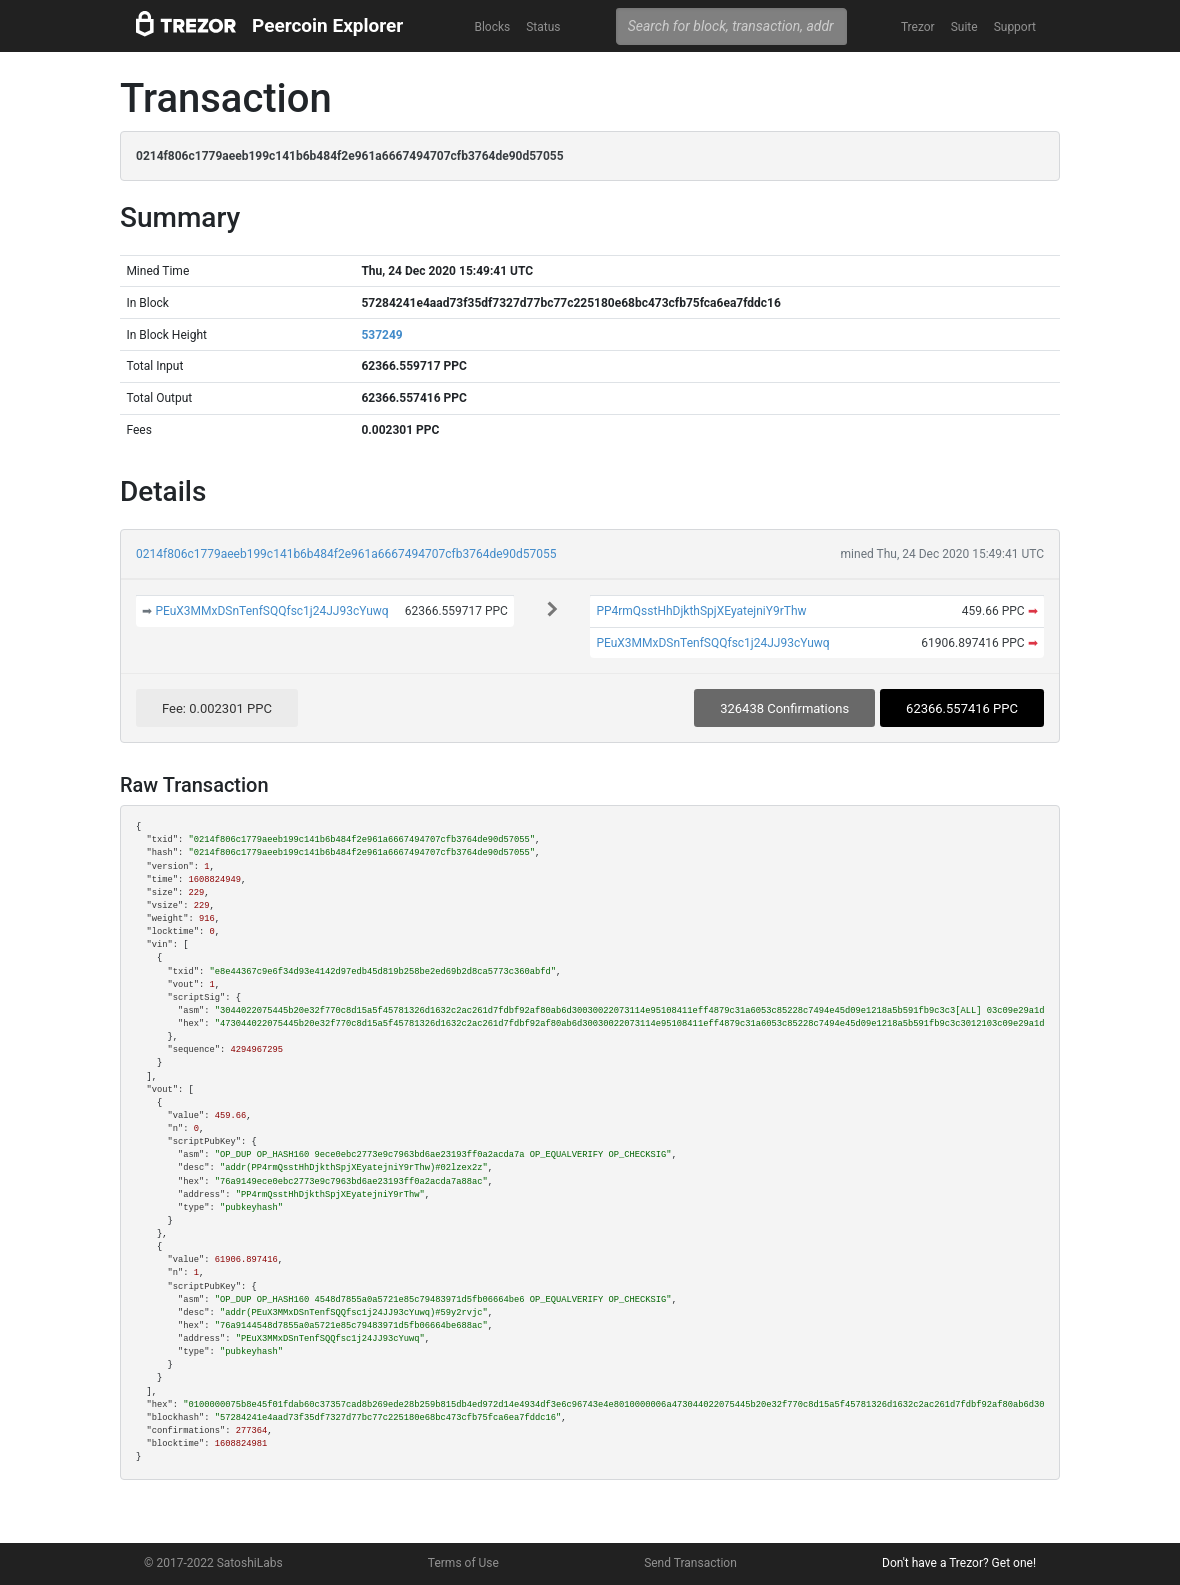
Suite (964, 27)
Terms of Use (463, 1563)
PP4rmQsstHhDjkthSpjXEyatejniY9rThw (701, 611)
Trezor (918, 27)
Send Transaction (690, 1563)
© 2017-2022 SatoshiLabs (213, 1563)
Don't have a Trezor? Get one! (959, 1563)
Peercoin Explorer (327, 25)
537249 (381, 335)
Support (1015, 27)
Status (543, 27)
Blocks (492, 27)
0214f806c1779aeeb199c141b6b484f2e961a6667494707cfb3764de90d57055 (346, 554)
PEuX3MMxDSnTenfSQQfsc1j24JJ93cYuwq (271, 611)
